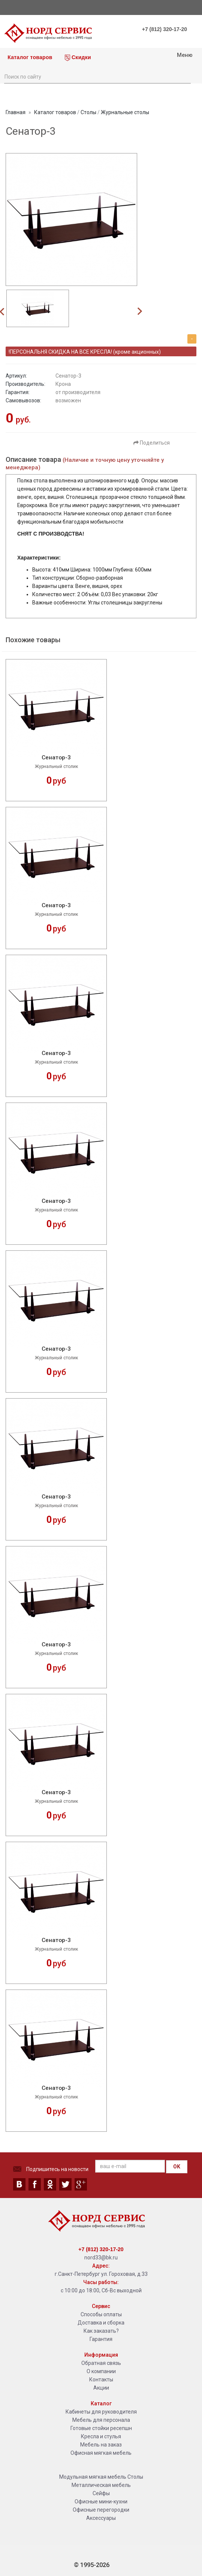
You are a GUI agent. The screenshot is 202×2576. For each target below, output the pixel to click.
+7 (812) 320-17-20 (164, 29)
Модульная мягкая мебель (92, 2477)
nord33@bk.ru (101, 2258)
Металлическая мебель (101, 2485)
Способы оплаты (101, 2314)
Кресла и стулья (101, 2436)
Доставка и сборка (101, 2323)
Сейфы (101, 2493)
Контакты (101, 2380)
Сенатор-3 (56, 757)
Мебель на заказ (101, 2445)
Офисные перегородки (101, 2510)
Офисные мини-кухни (101, 2502)
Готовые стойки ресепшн (101, 2428)
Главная (15, 112)
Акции (101, 2388)
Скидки (78, 57)
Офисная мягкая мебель (101, 2453)
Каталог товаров (29, 57)
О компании (101, 2371)
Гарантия (101, 2339)
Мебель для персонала (101, 2420)
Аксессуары (101, 2518)
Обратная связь (101, 2363)
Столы (88, 112)
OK (176, 2167)
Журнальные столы (125, 112)
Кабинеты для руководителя (101, 2412)
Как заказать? (101, 2331)
